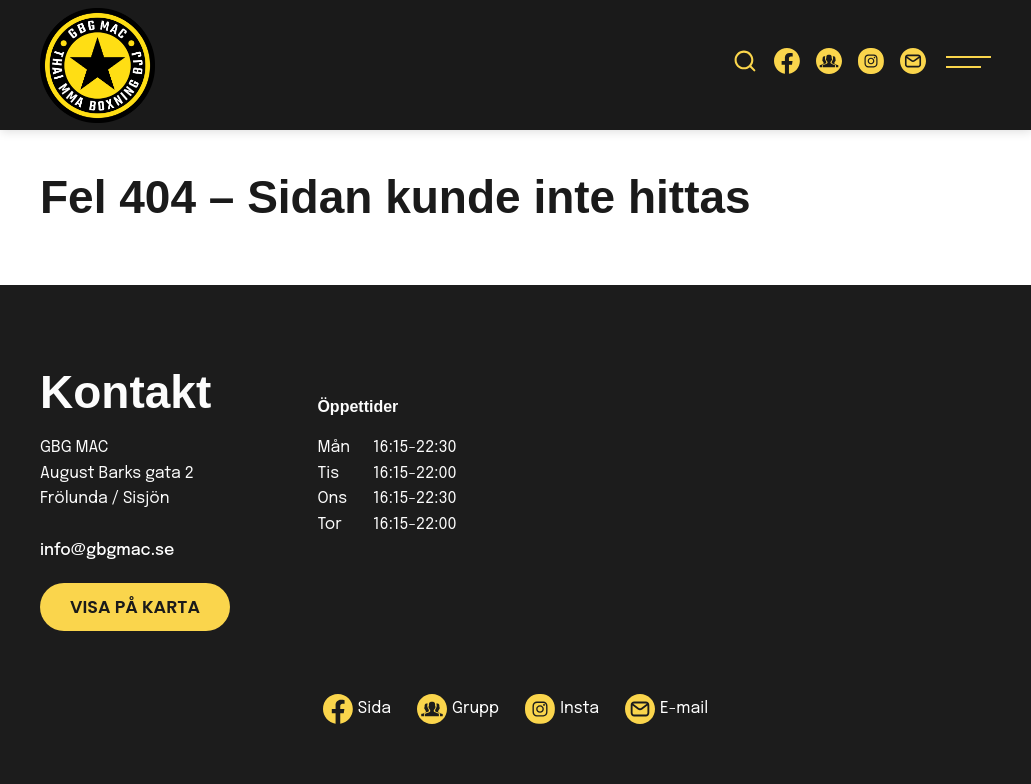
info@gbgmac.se (107, 550)
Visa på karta (135, 607)
